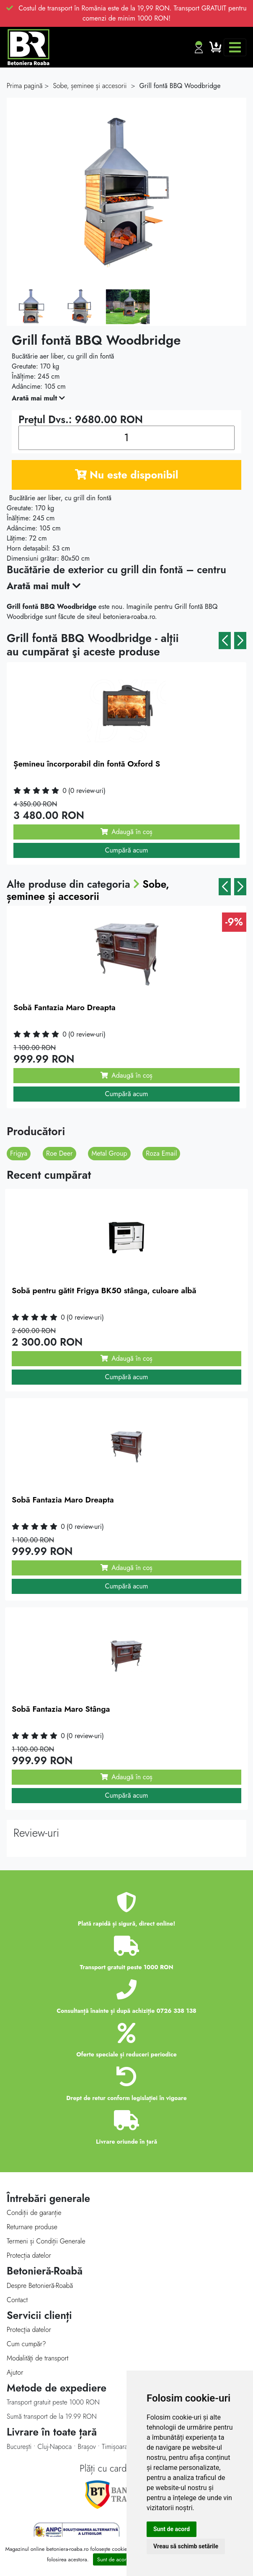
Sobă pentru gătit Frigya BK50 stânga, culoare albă (104, 1290)
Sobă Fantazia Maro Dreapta (64, 1007)
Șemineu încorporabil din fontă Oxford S (86, 763)
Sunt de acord (113, 2559)
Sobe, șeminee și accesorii (88, 890)
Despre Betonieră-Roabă (40, 2285)
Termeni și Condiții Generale (46, 2241)
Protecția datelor (29, 2255)
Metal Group (109, 1153)
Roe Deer (59, 1153)
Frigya (18, 1153)
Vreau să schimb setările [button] (185, 2546)
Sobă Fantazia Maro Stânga (61, 1709)
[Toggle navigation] (235, 47)
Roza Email (161, 1153)
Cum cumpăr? (26, 2344)
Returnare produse (32, 2227)
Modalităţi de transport (37, 2358)
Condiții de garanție (34, 2212)
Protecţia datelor (29, 2329)
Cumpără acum (126, 850)
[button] (225, 640)
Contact (17, 2300)
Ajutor (15, 2372)
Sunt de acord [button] (171, 2529)
